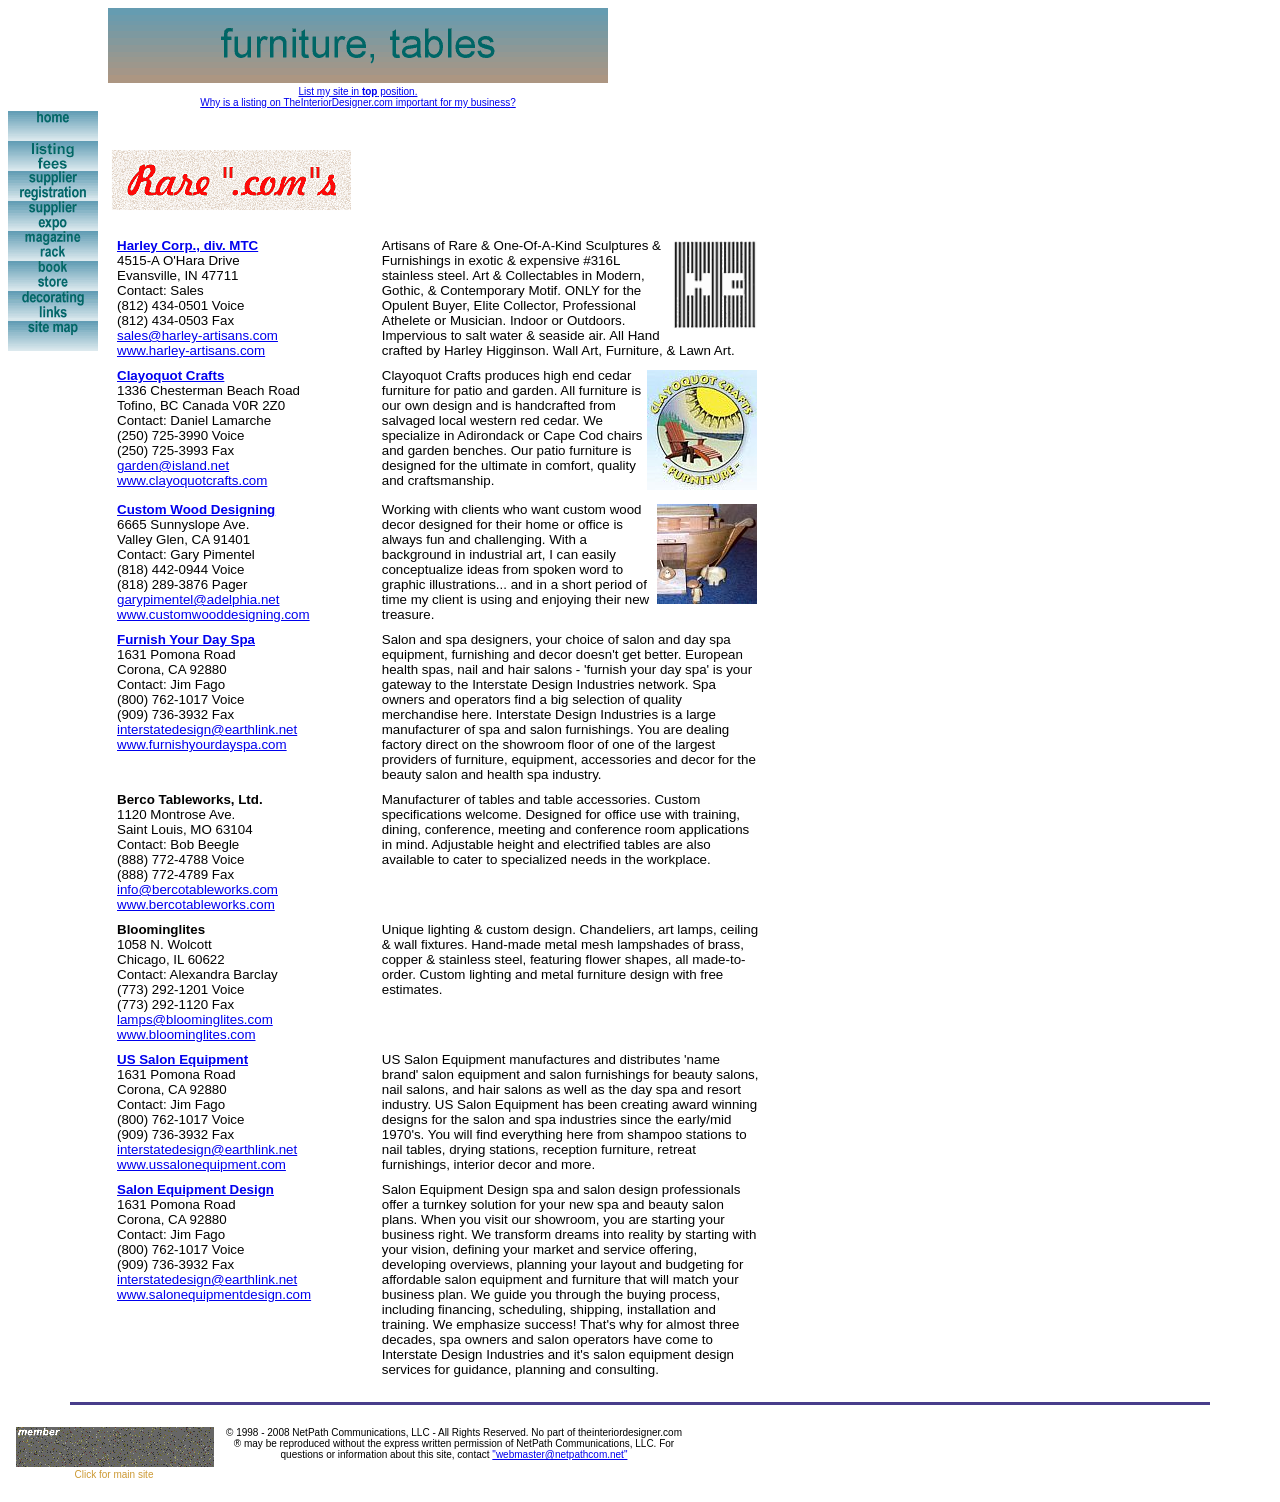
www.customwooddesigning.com (213, 614)
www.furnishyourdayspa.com (202, 744)
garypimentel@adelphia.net (198, 599)
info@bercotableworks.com (197, 889)
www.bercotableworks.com (196, 904)
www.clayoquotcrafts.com (192, 480)
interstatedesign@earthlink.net (207, 729)
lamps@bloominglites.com (195, 1019)
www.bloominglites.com (186, 1034)
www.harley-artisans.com (191, 350)
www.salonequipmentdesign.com (214, 1294)
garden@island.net (173, 465)
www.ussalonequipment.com (201, 1164)
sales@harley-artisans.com (197, 335)
